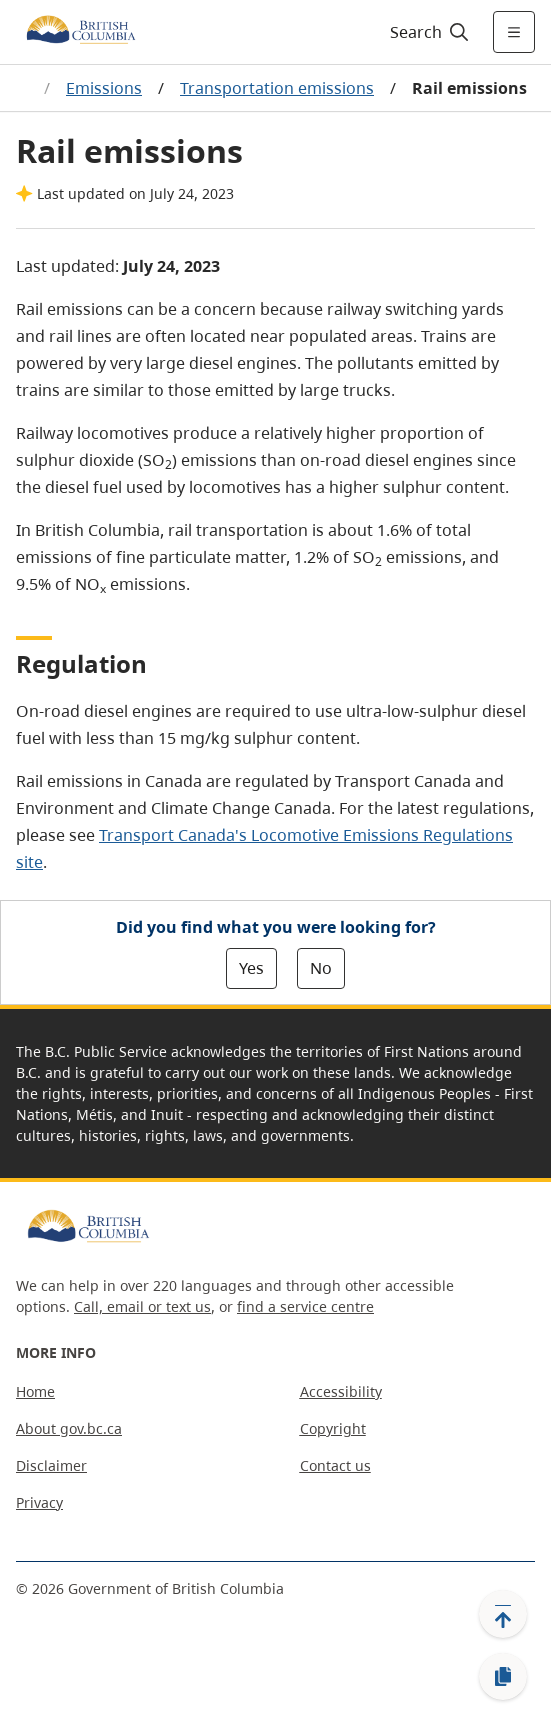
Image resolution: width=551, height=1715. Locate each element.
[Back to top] (503, 1614)
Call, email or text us (142, 1306)
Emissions (104, 88)
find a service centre (305, 1306)
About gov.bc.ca (69, 1428)
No (321, 968)
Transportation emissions (277, 88)
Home (35, 1391)
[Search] (426, 32)
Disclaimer (51, 1465)
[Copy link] (503, 1677)
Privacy (39, 1502)
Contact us (335, 1465)
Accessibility (341, 1391)
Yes (251, 968)
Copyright (333, 1428)
